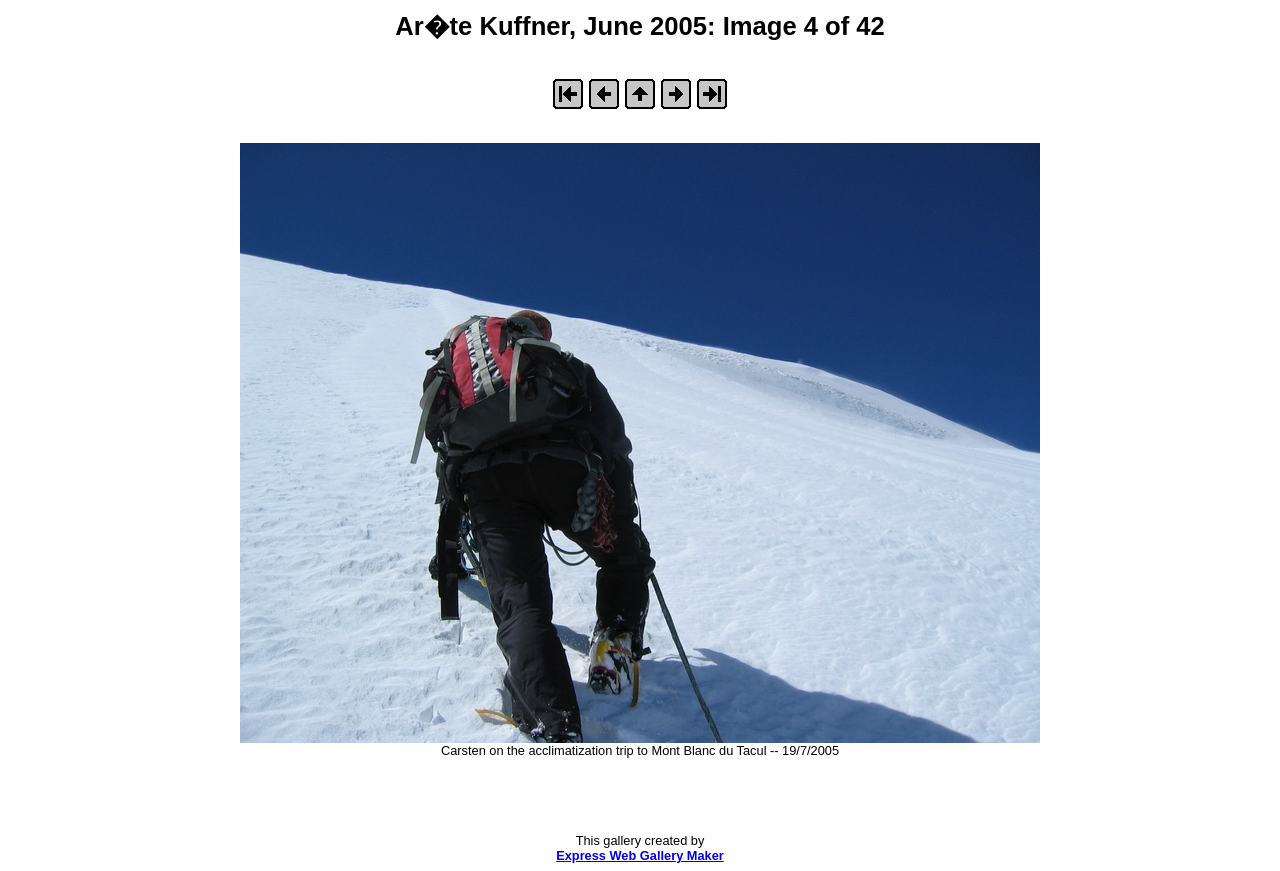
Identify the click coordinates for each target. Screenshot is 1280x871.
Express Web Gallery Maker (640, 855)
